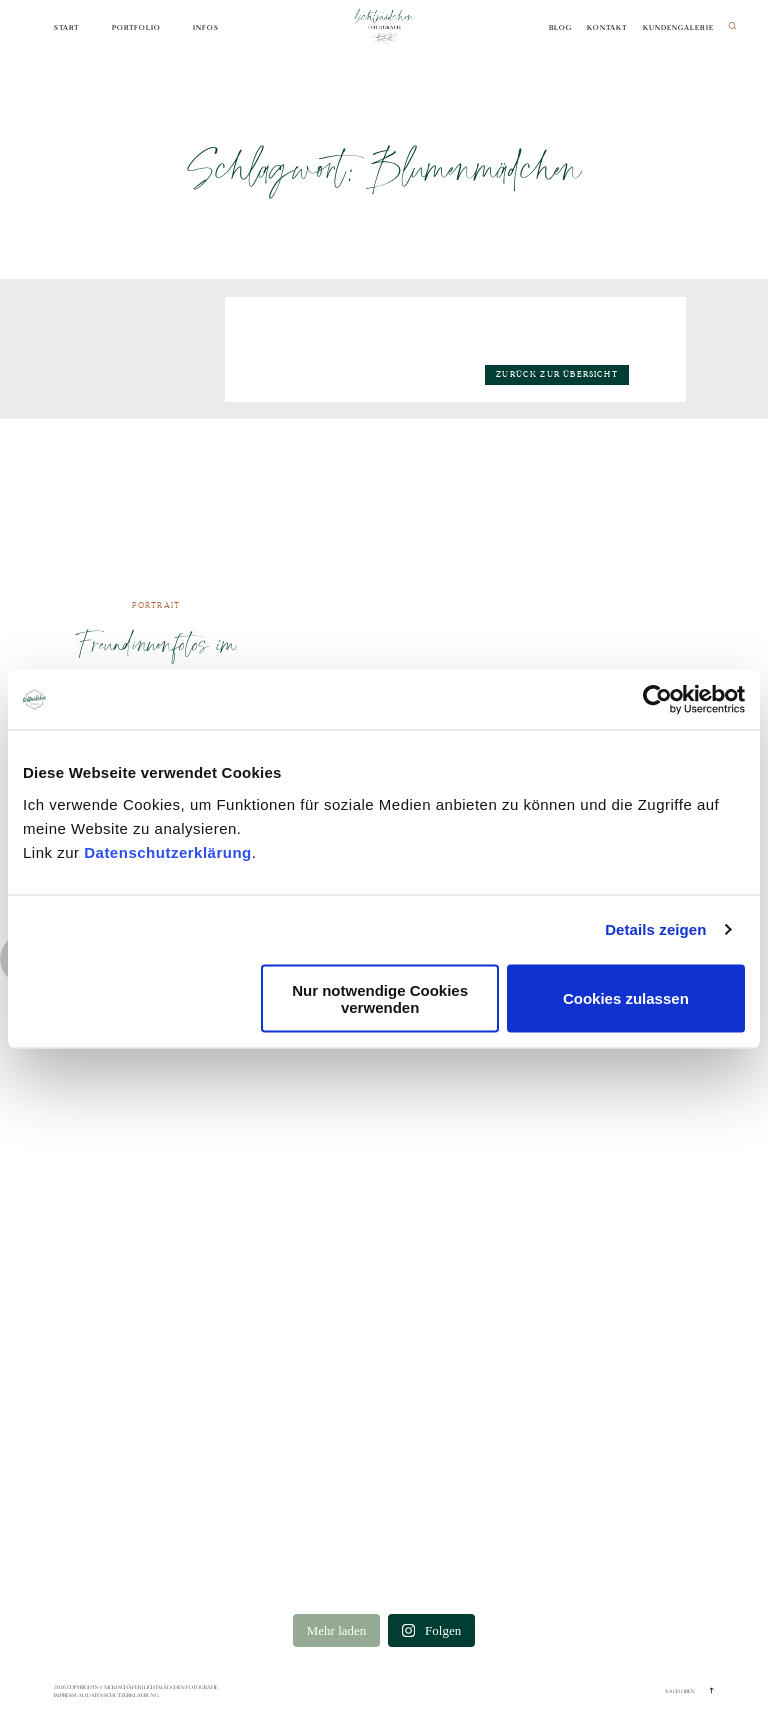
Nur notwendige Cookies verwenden (380, 998)
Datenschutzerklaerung (123, 1695)
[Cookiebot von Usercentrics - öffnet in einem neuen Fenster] (657, 700)
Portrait (156, 605)
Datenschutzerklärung (168, 851)
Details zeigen (655, 929)
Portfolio (136, 28)
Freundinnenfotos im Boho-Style (156, 664)
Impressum (69, 1695)
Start (66, 28)
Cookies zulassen (626, 998)
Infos (206, 28)
